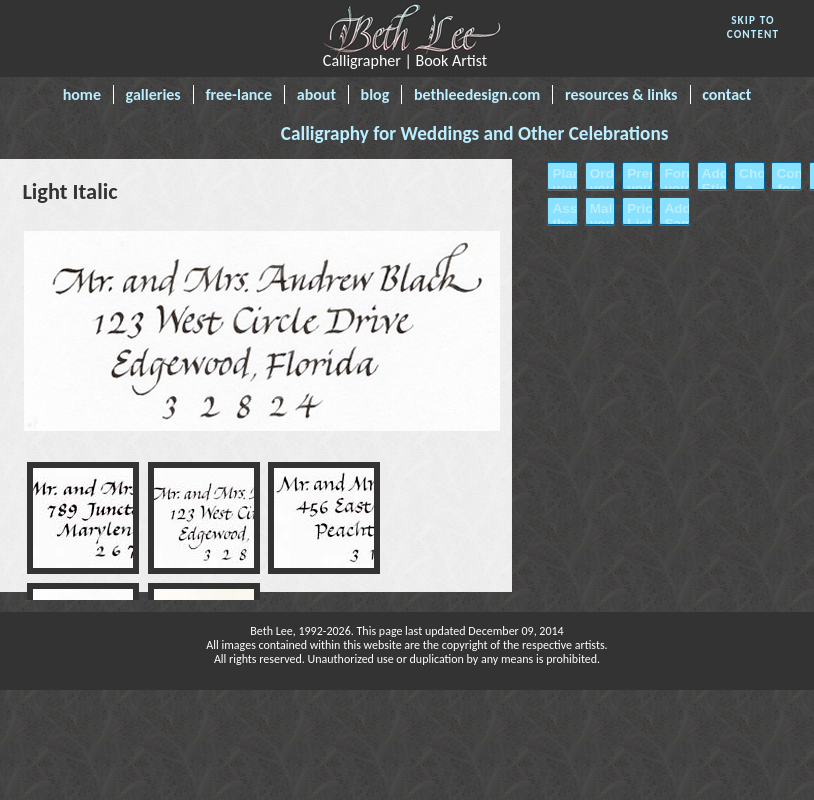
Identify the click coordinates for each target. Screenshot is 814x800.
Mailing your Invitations (600, 223)
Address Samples (674, 216)
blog (375, 94)
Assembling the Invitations (562, 223)
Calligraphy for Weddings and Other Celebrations (475, 133)
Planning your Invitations (562, 188)
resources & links (621, 94)
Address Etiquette (712, 181)
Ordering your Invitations (600, 188)
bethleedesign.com (477, 94)
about (316, 94)
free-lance (238, 94)
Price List (637, 216)
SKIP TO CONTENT (753, 27)
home (82, 94)
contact (726, 94)
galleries (153, 94)
